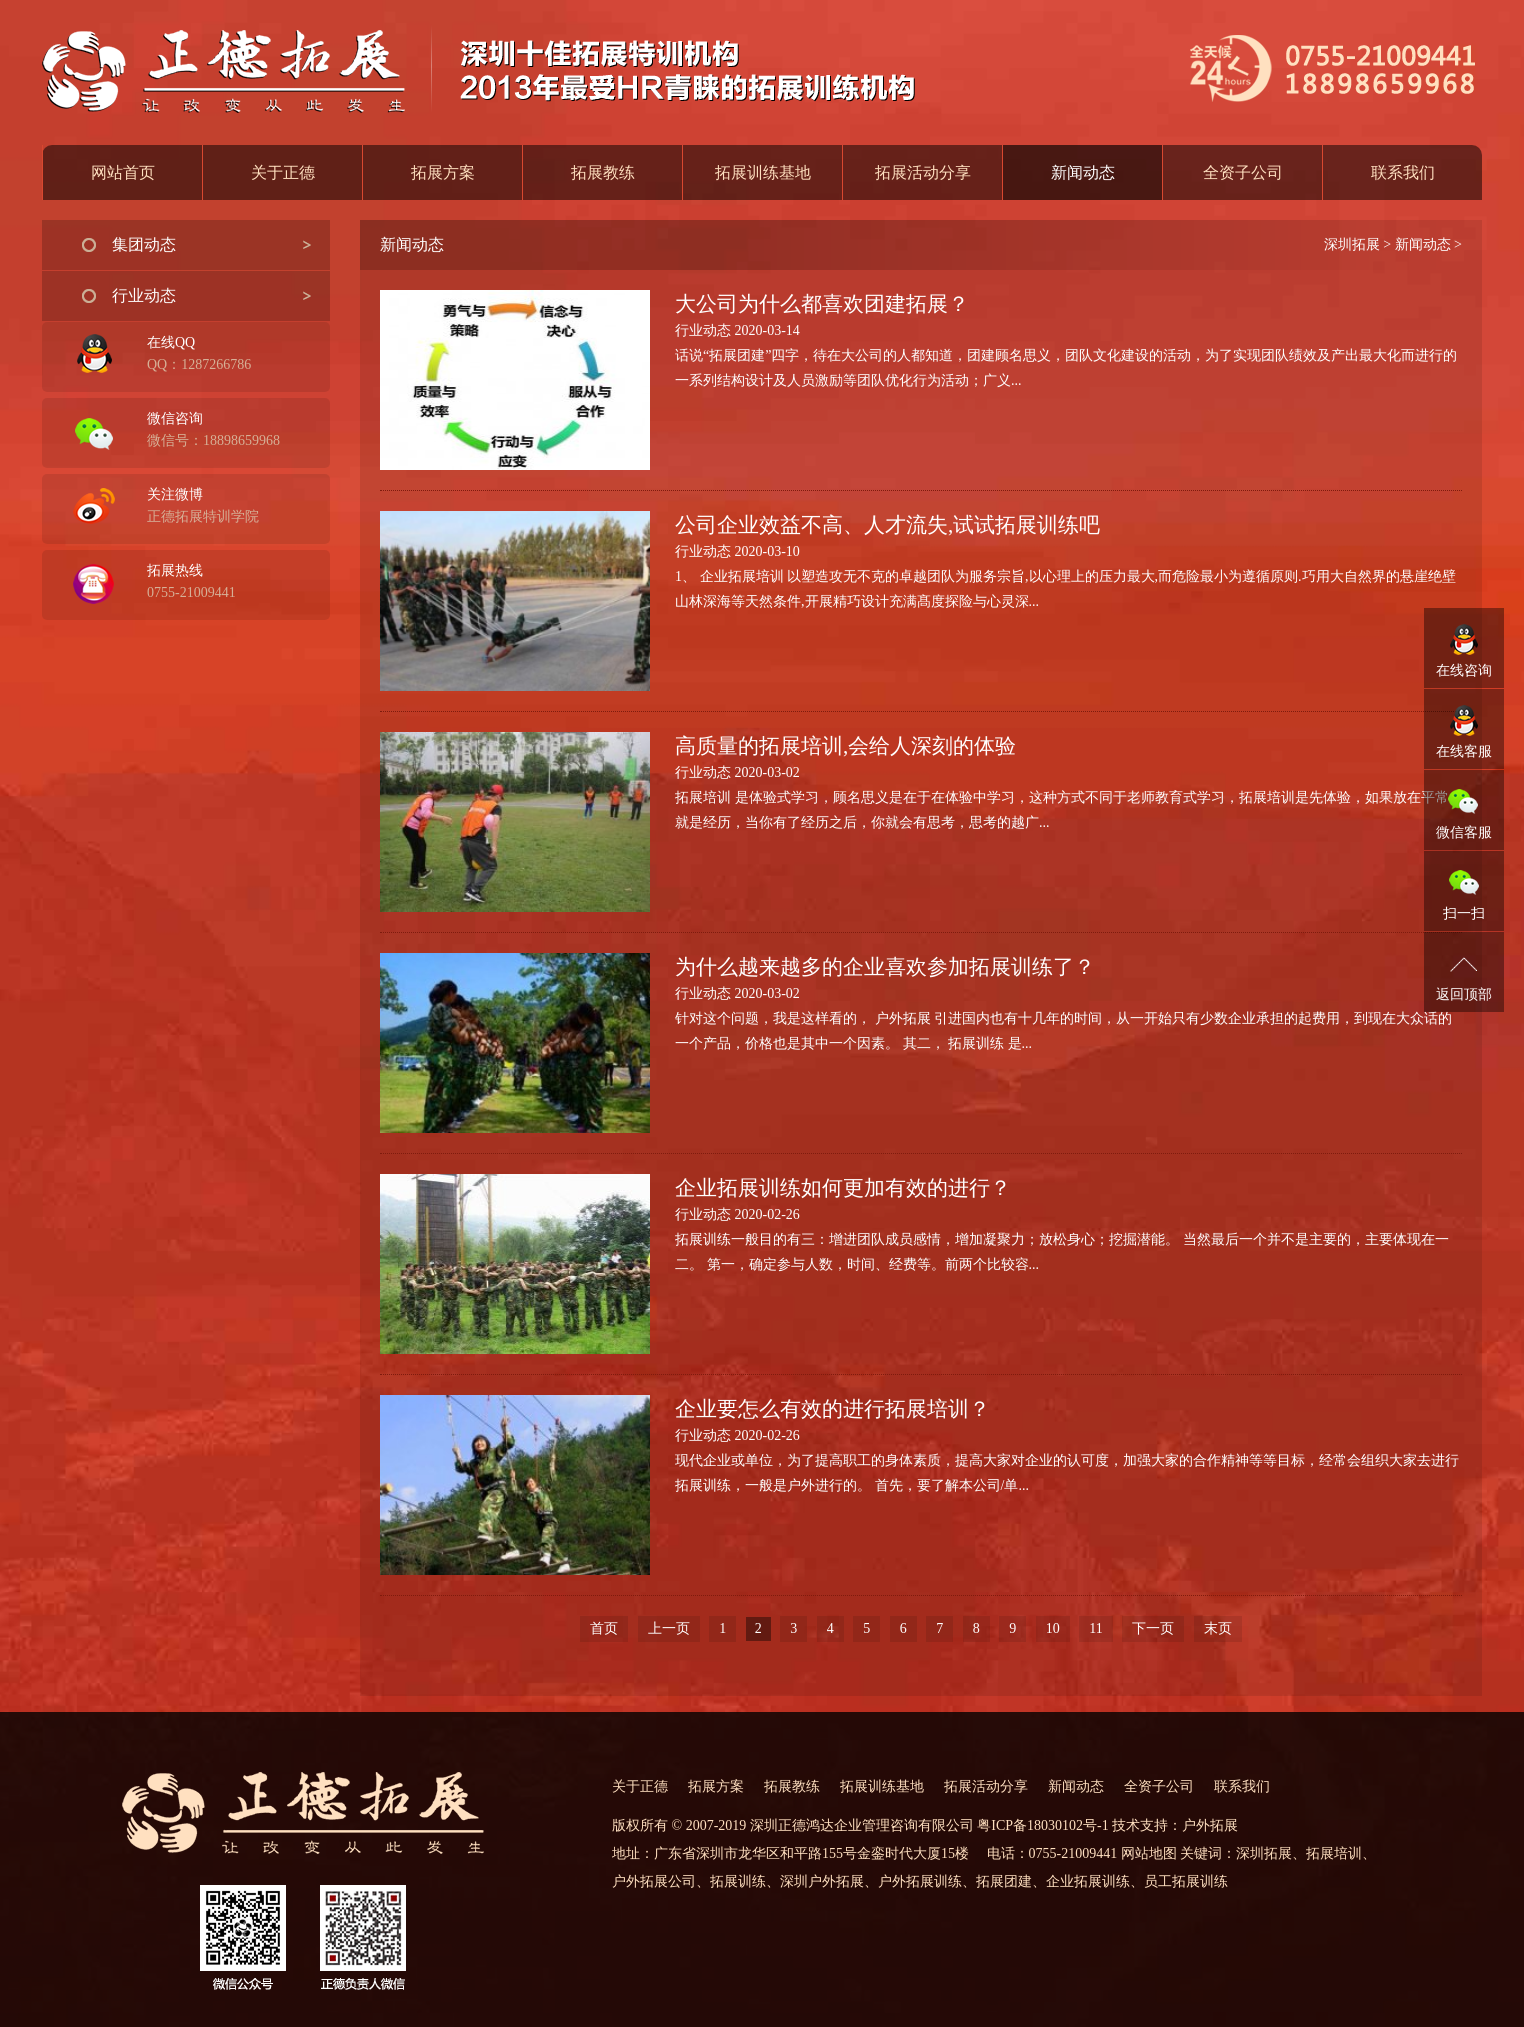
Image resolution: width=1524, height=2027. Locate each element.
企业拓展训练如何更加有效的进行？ (843, 1188)
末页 (1218, 1628)
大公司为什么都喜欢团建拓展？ (822, 304)
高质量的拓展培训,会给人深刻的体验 (845, 746)
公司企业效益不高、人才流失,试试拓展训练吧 (887, 525)
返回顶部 (1464, 994)
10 (1053, 1628)
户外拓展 (1210, 1825)
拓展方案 (443, 172)
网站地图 (1149, 1853)
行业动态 (144, 295)
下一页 (1153, 1628)
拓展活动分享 (923, 172)
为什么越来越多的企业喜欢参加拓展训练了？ (885, 967)
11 (1095, 1628)
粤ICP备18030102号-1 (1042, 1825)
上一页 (669, 1628)
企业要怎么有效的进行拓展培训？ (832, 1409)
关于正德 (283, 172)
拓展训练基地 (763, 172)
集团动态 (144, 244)
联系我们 (1403, 172)
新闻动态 (1423, 244)
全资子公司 (1243, 172)
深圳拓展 (1352, 244)
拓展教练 (603, 172)
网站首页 (123, 172)
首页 (604, 1628)
